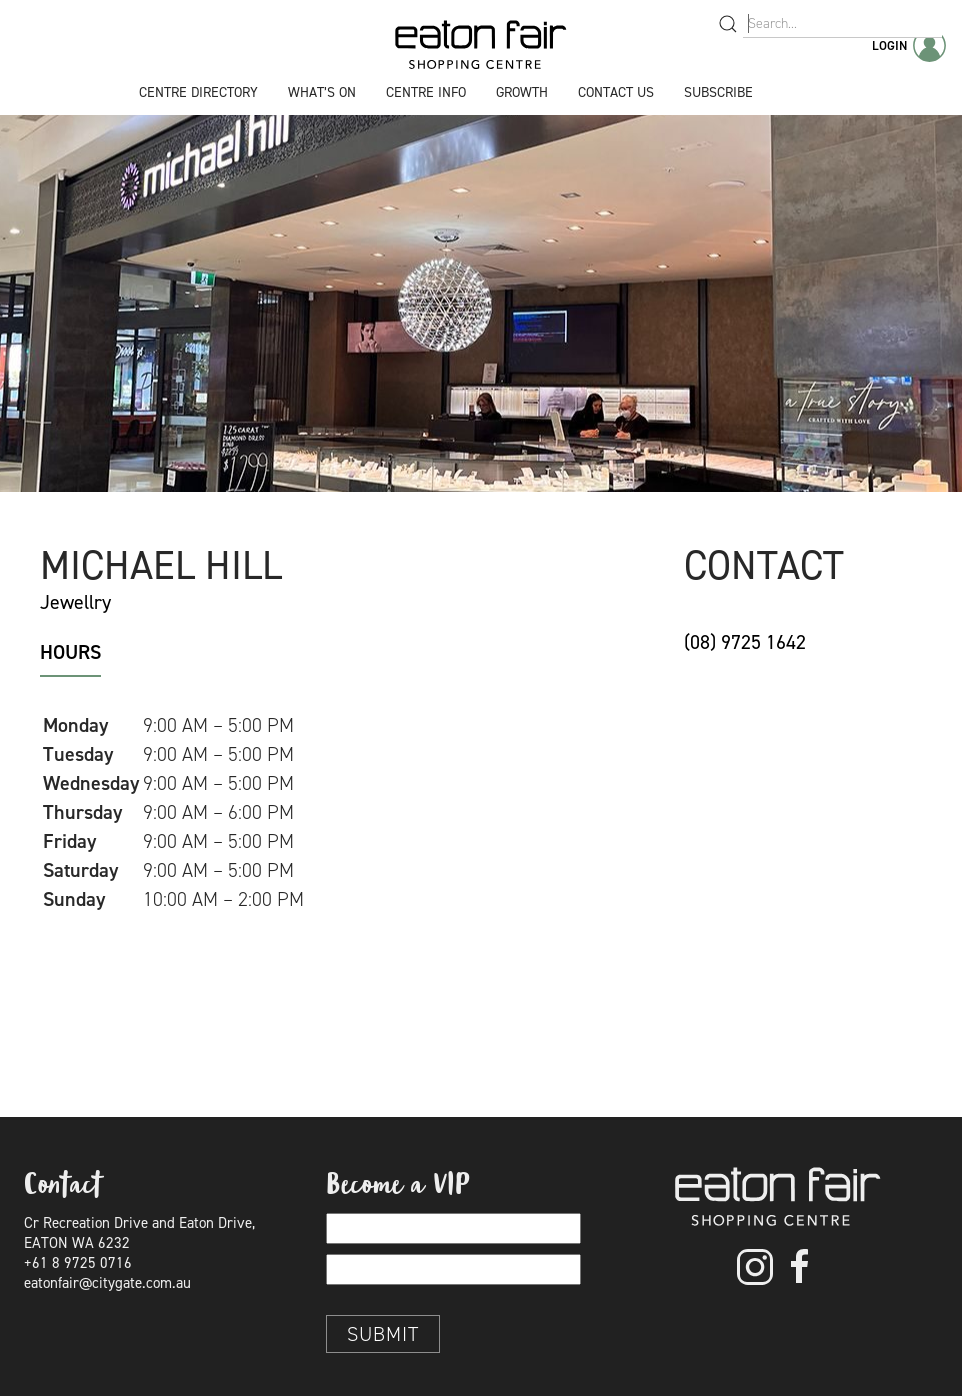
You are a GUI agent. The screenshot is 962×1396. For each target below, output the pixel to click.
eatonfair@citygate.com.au (107, 1283)
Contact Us (616, 92)
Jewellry (75, 602)
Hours (70, 652)
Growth (522, 92)
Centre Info (426, 92)
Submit (383, 1334)
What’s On (322, 92)
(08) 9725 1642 (745, 642)
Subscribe (718, 92)
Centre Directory (198, 92)
